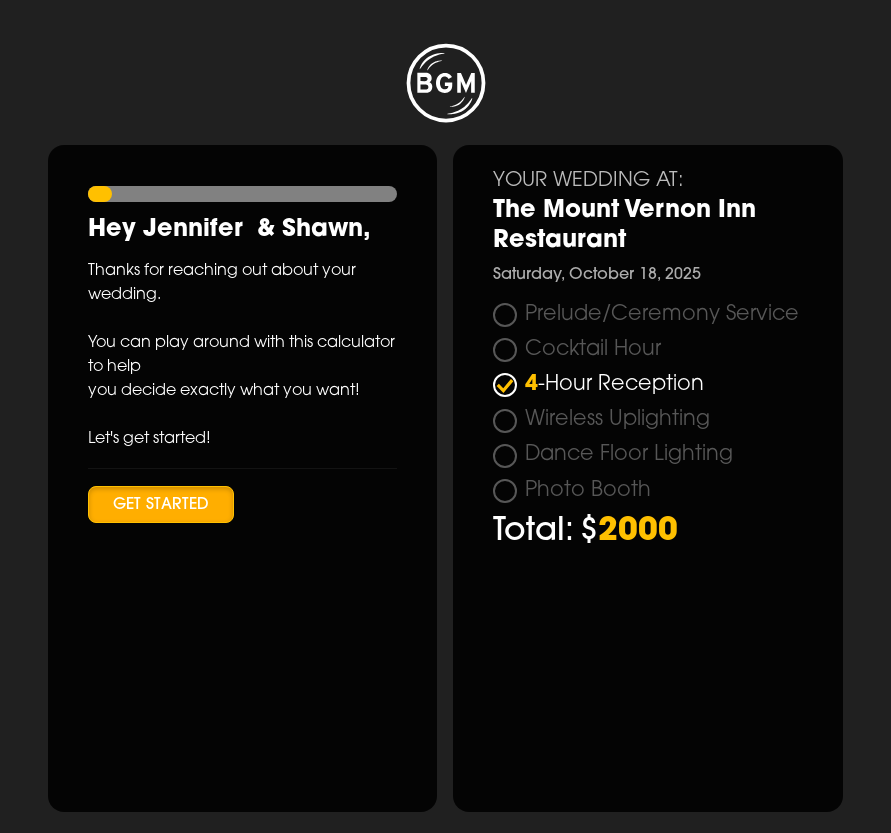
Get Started (161, 505)
